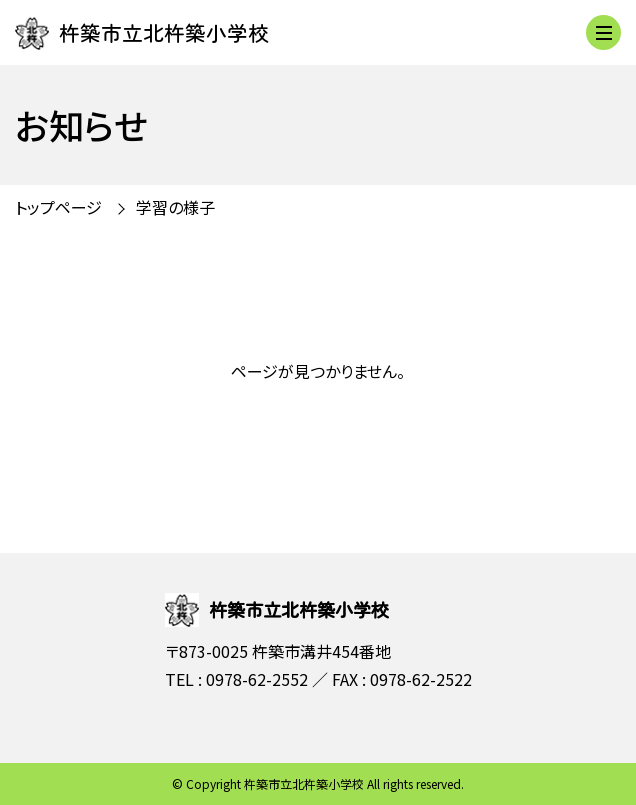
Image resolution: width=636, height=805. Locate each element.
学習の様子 (175, 207)
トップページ (58, 207)
